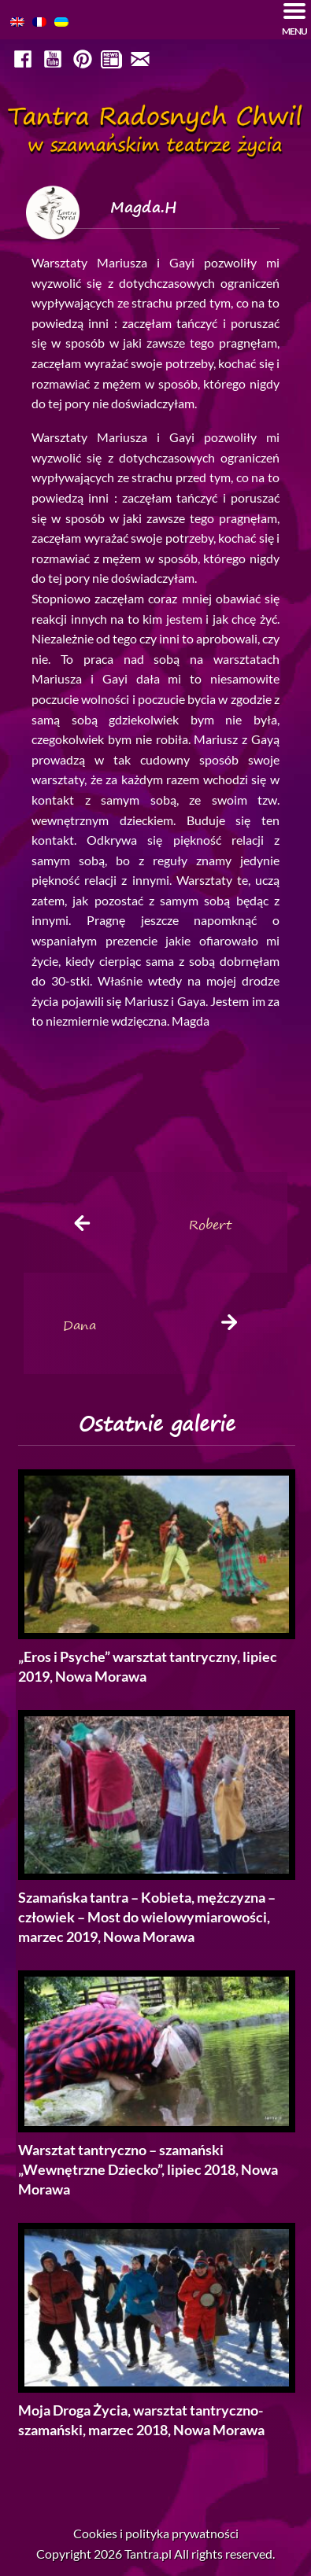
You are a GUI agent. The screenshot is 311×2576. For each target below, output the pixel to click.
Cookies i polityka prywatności (156, 2533)
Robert (210, 1225)
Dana (79, 1325)
